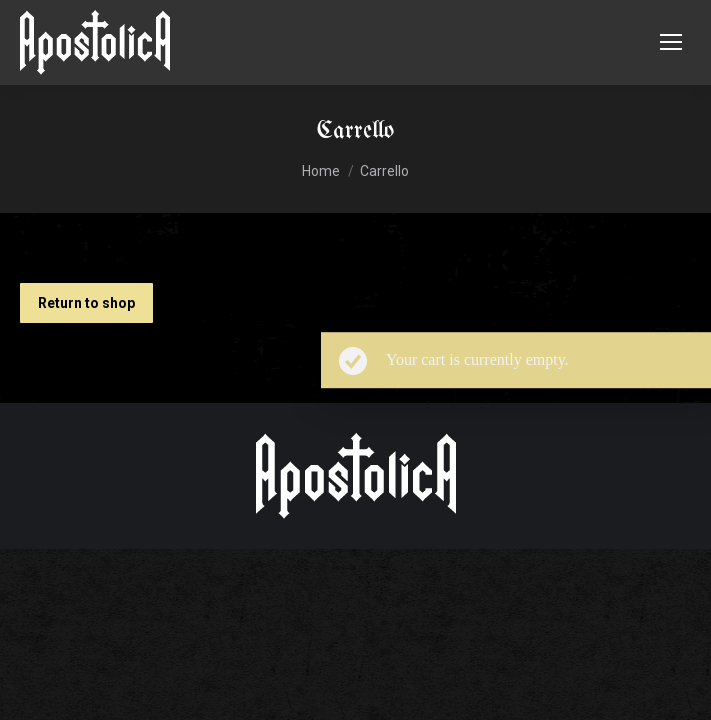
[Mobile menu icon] (671, 42)
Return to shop (86, 303)
